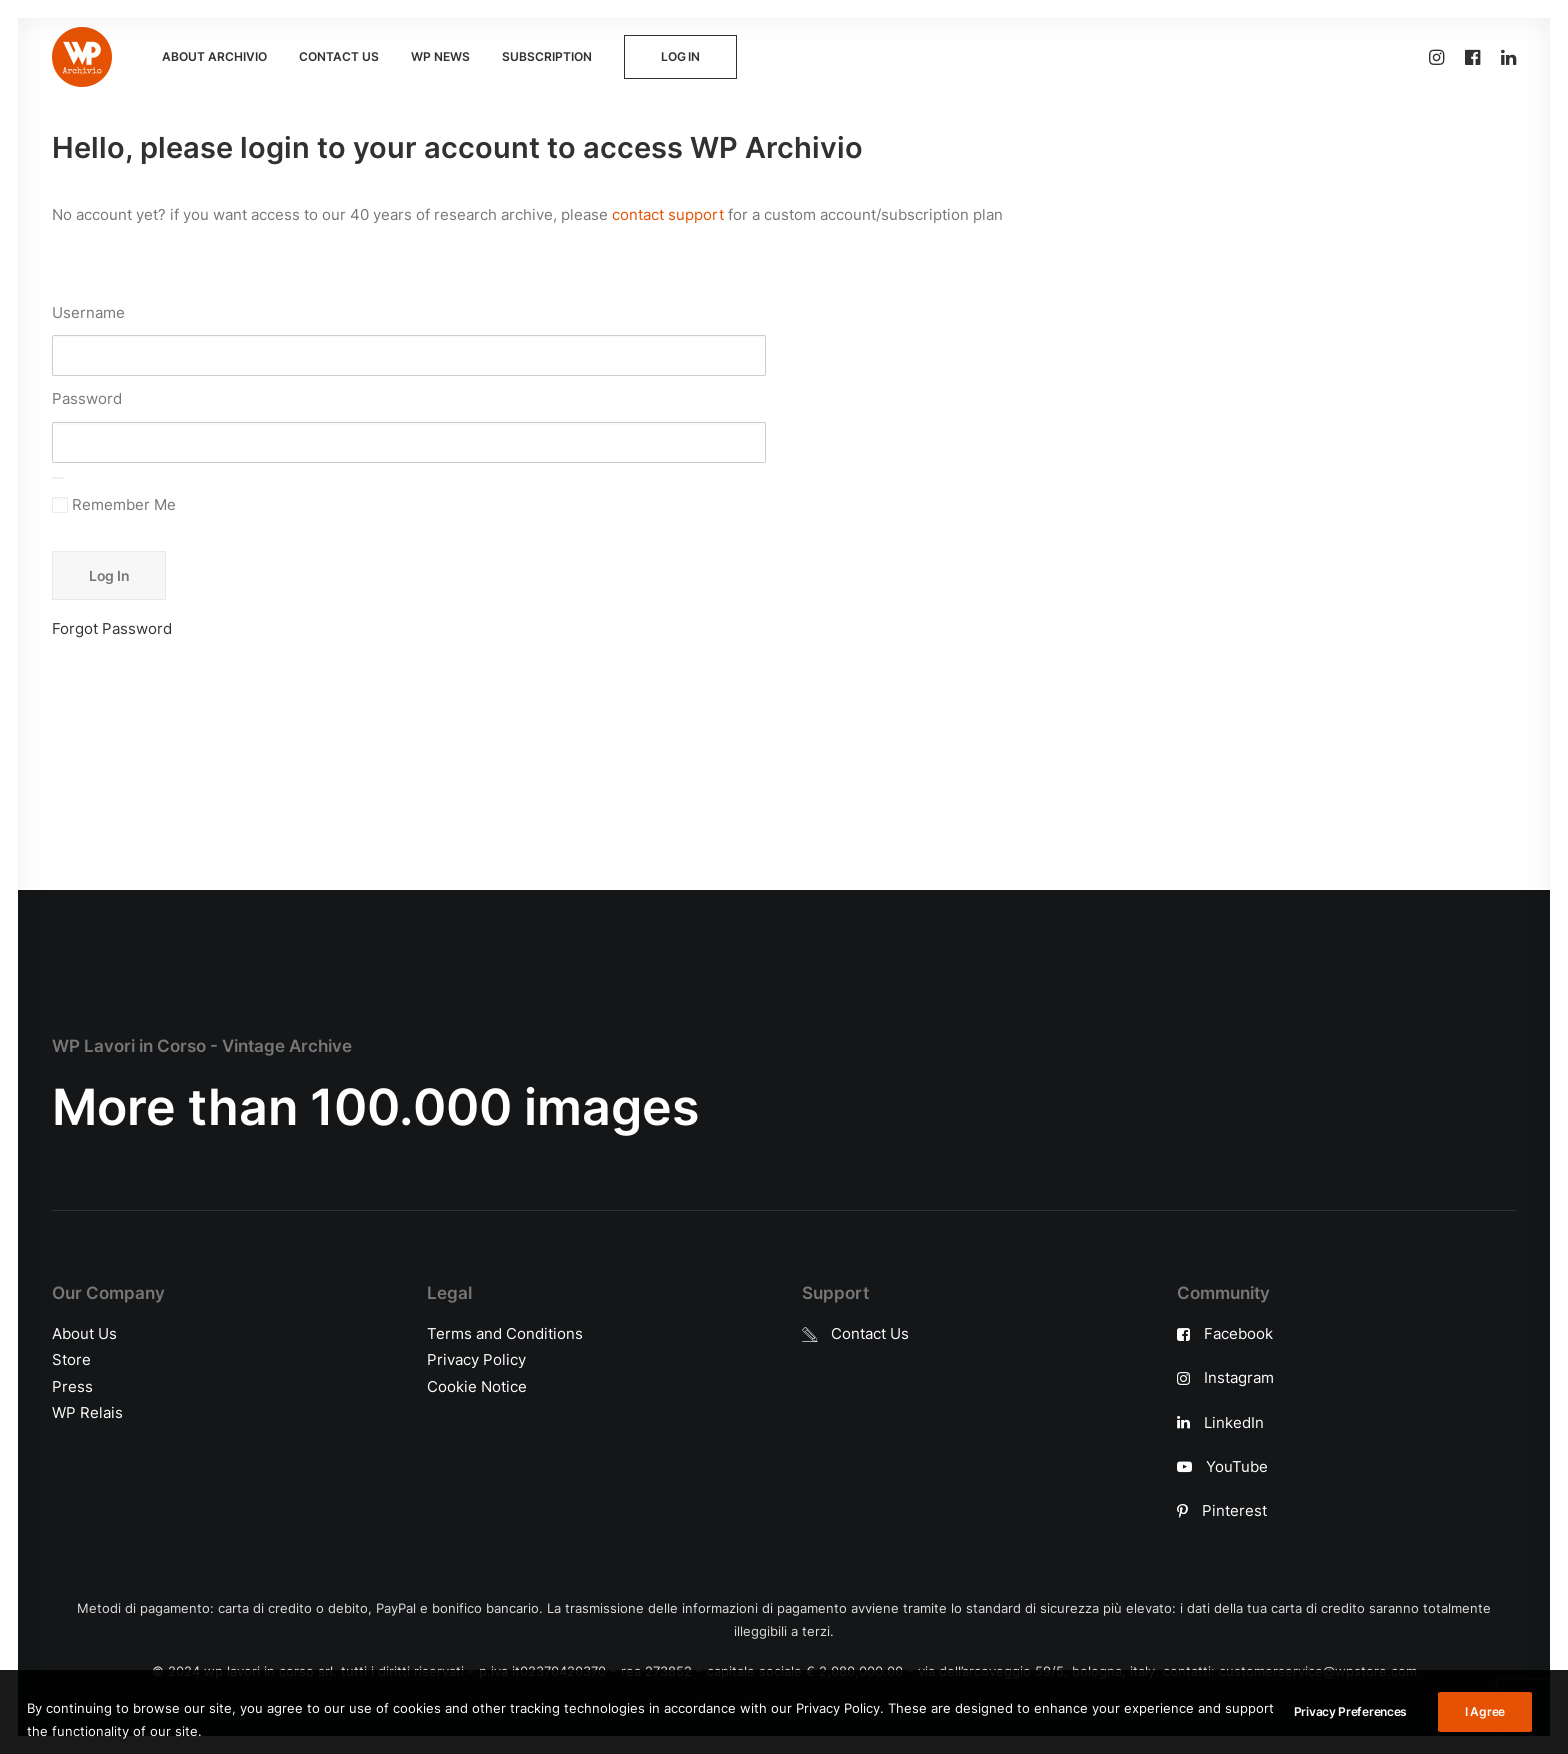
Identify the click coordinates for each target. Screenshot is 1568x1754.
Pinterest (1234, 1510)
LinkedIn (1234, 1421)
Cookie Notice (477, 1385)
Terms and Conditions (505, 1333)
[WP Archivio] (82, 57)
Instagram (1239, 1377)
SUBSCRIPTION (547, 56)
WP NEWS (440, 56)
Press (72, 1385)
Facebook (1238, 1333)
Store (71, 1359)
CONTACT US (339, 56)
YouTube (1237, 1465)
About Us (84, 1333)
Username (88, 312)
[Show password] (58, 478)
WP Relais (87, 1411)
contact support (668, 214)
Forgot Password (112, 628)
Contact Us (870, 1333)
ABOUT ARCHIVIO (214, 56)
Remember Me (114, 504)
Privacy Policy (476, 1359)
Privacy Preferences (1350, 1738)
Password (87, 398)
